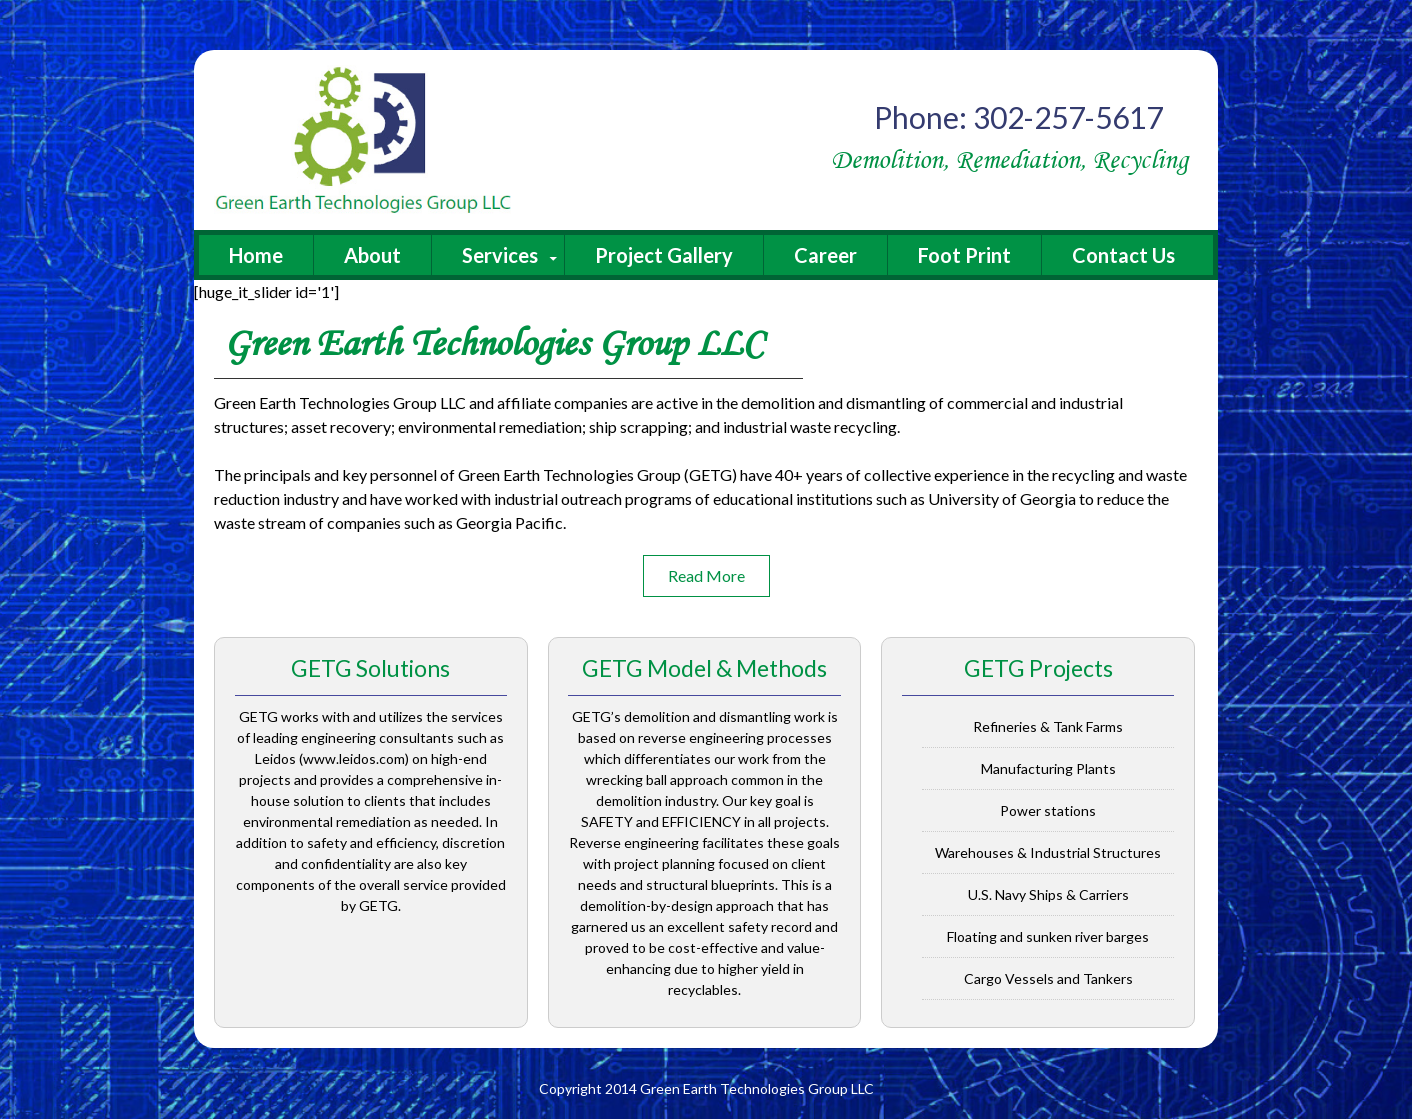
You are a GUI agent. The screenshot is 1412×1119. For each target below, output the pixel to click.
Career (825, 255)
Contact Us (1123, 255)
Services (500, 255)
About (372, 255)
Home (256, 255)
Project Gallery (664, 255)
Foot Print (964, 255)
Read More (706, 575)
